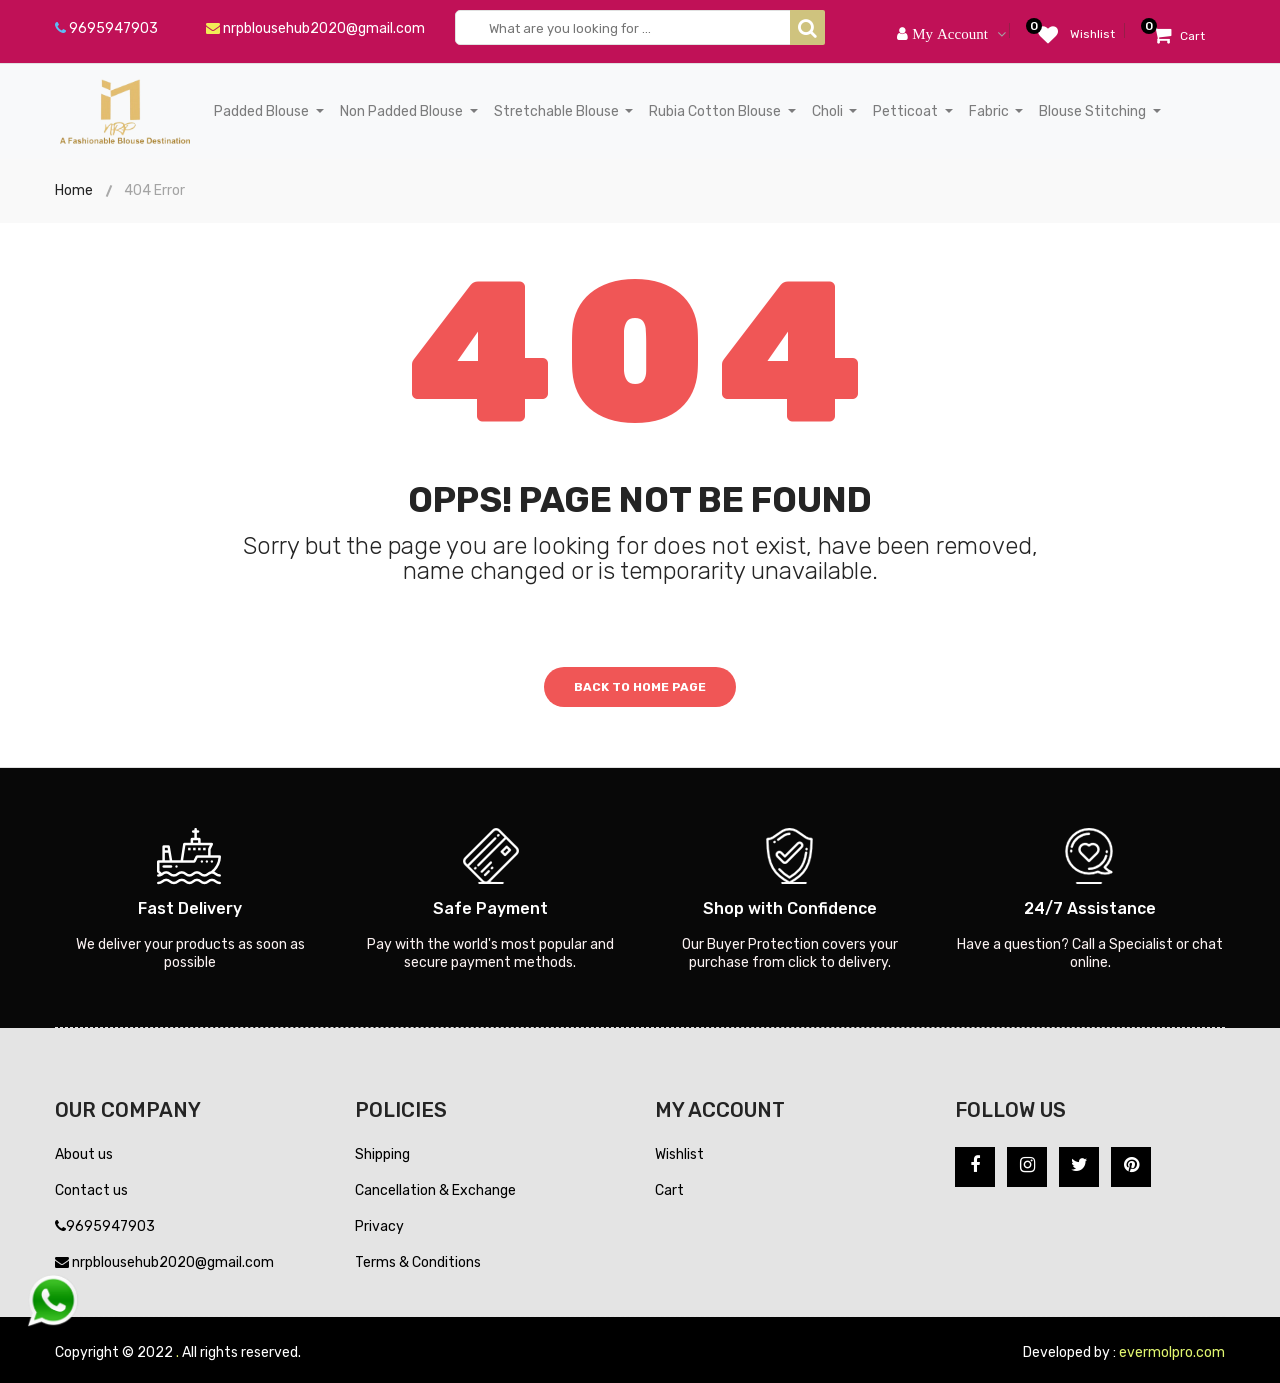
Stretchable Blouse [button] (558, 111)
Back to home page (640, 687)
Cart (669, 1190)
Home (74, 190)
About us (84, 1154)
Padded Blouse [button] (263, 111)
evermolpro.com (1172, 1352)
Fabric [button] (990, 111)
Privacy (379, 1226)
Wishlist (679, 1154)
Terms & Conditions (418, 1262)
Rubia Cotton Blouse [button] (716, 111)
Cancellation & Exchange (435, 1190)
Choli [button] (829, 111)
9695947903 (106, 28)
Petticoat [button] (907, 111)
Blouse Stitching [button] (1094, 111)
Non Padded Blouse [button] (403, 111)
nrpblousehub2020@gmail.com (315, 28)
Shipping (382, 1154)
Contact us (91, 1190)
